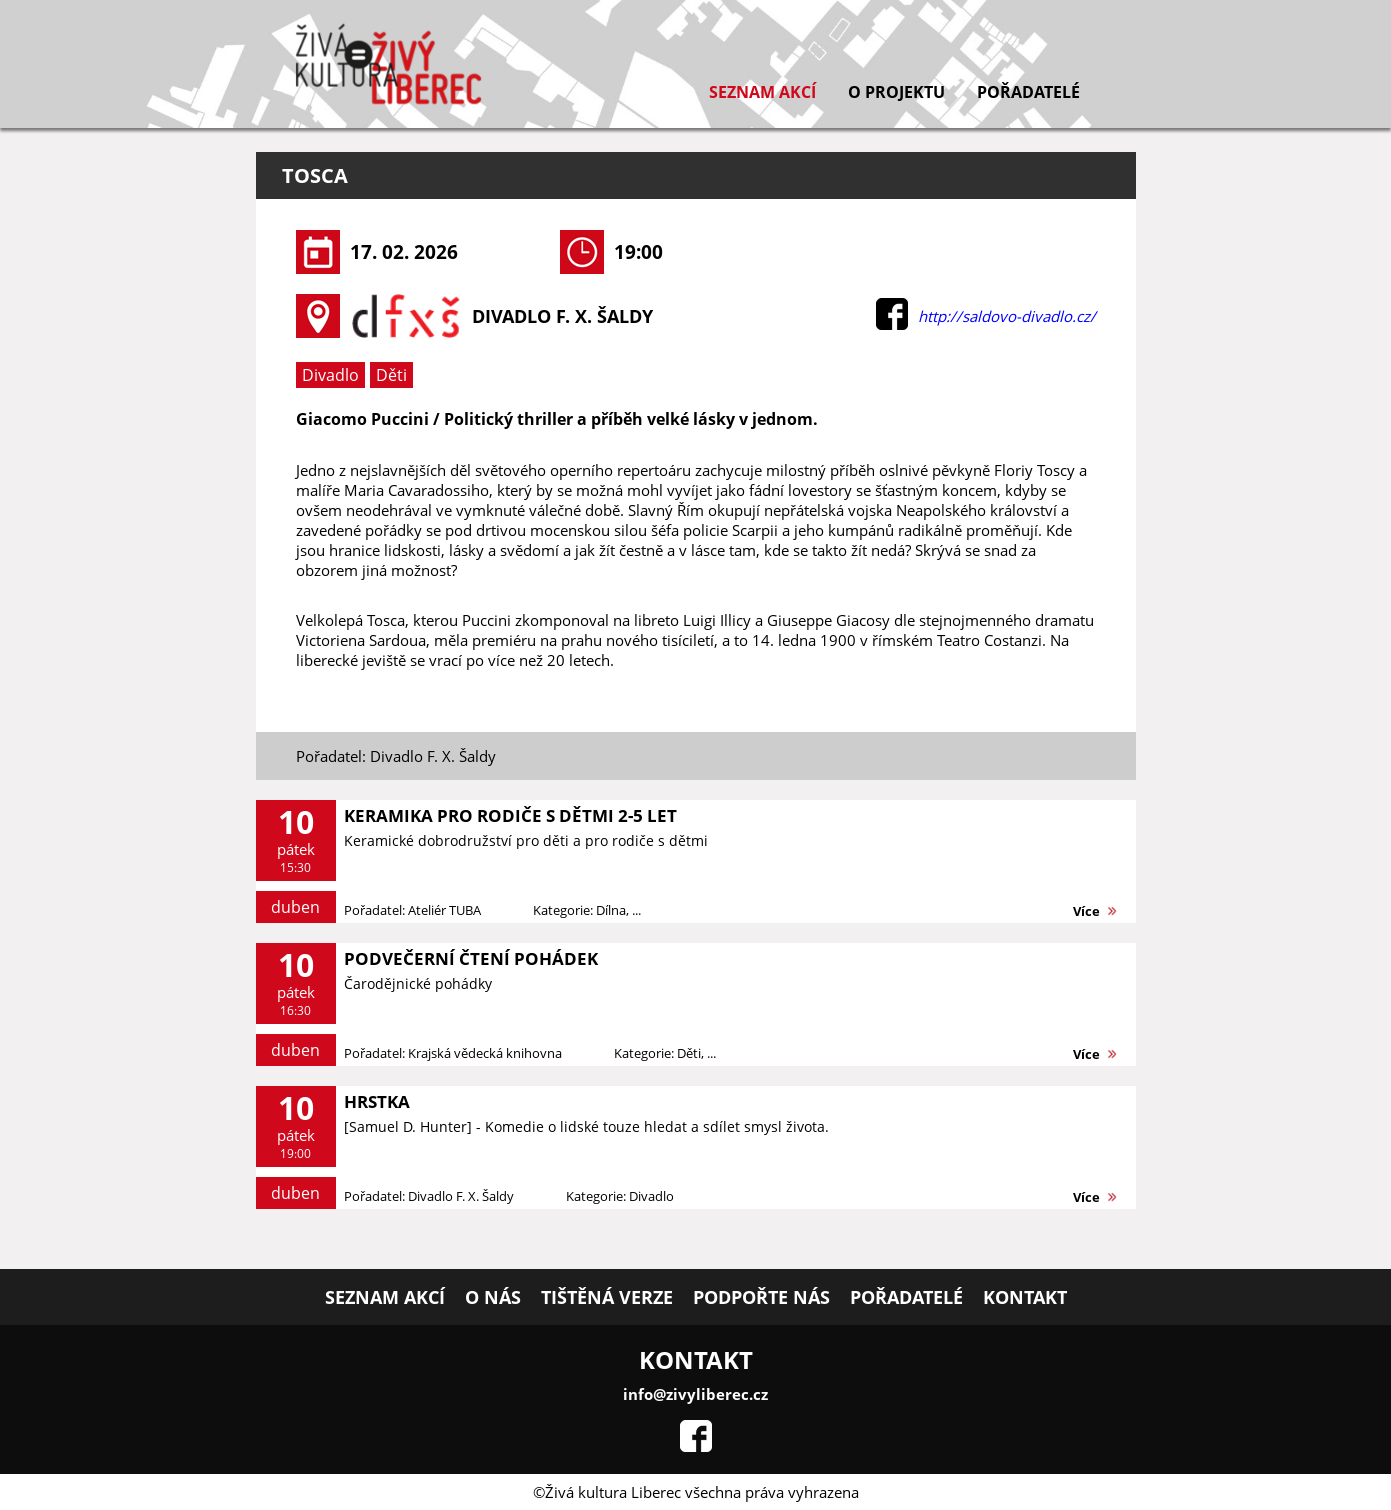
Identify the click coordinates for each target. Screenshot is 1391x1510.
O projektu (896, 92)
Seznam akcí (762, 92)
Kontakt (1025, 1297)
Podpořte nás (761, 1297)
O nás (493, 1297)
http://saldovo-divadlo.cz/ (1007, 316)
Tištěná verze (607, 1297)
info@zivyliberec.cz (695, 1394)
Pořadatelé (1028, 92)
